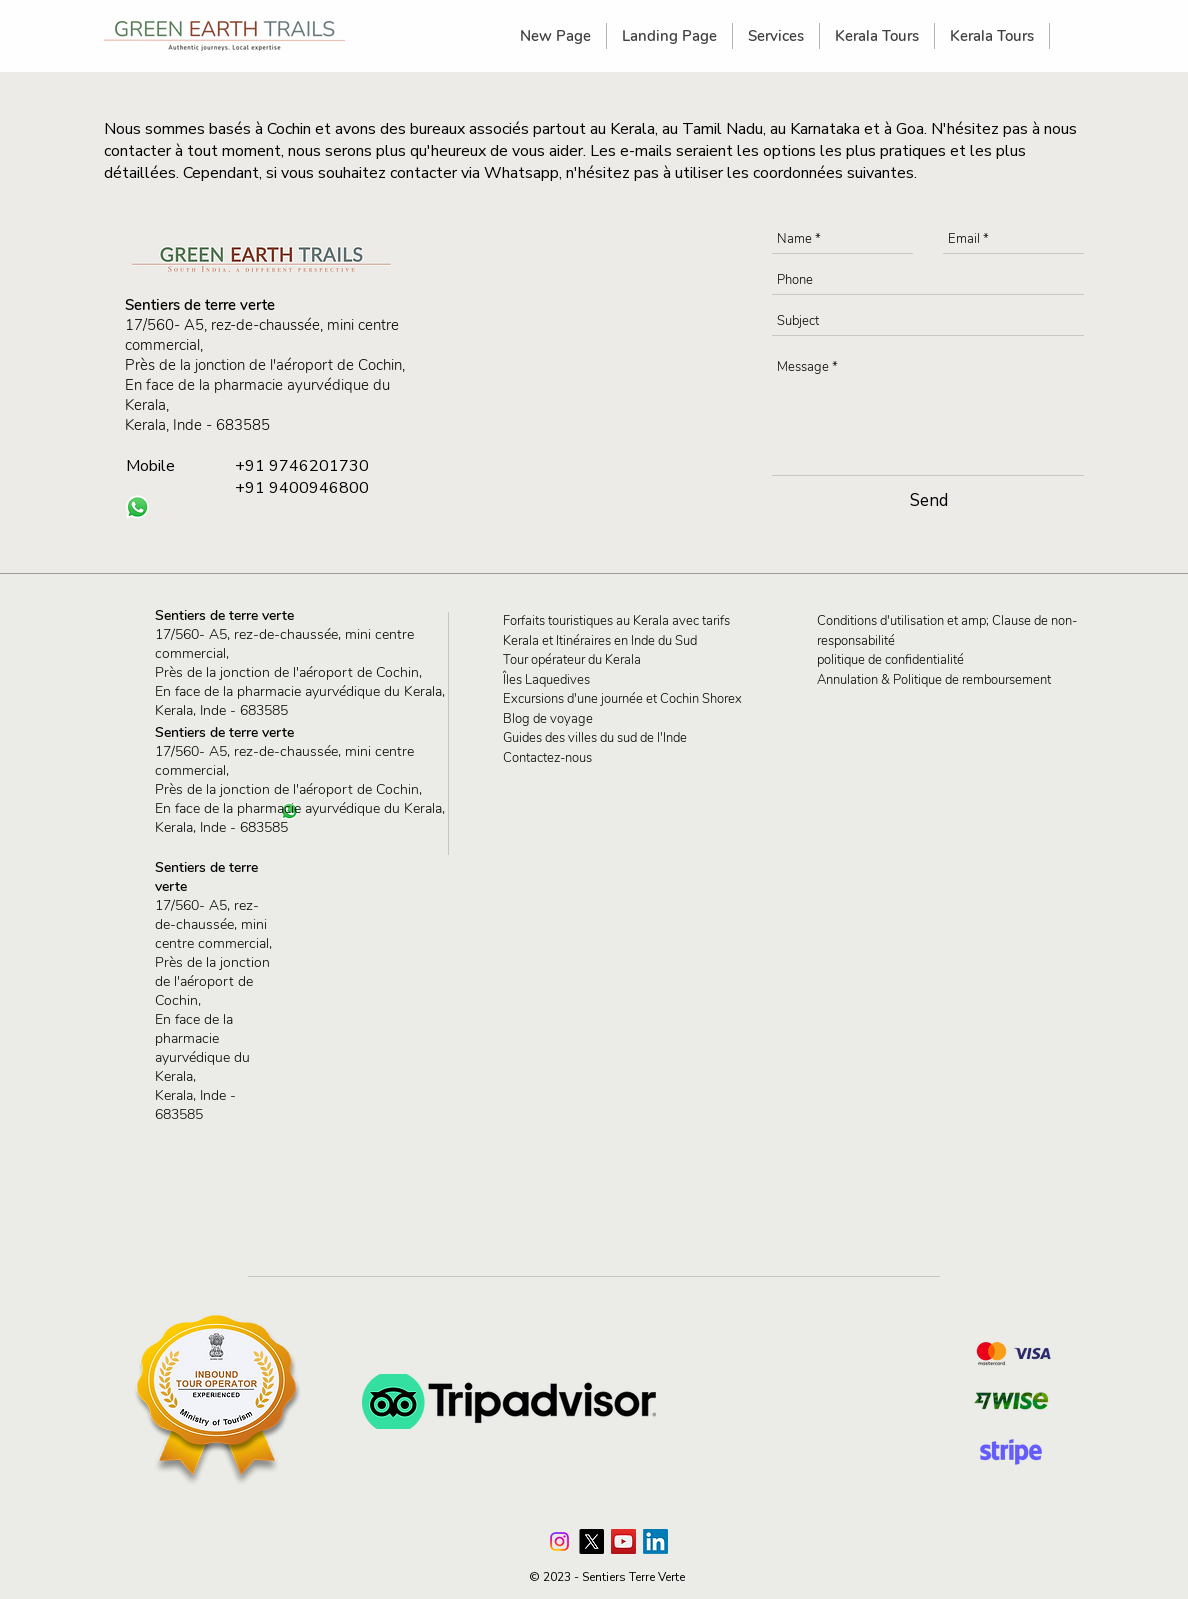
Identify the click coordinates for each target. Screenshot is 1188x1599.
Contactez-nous (547, 758)
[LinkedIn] (655, 1541)
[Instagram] (559, 1541)
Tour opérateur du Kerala (572, 660)
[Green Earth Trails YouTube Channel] (623, 1541)
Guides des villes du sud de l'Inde (595, 738)
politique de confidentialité (890, 660)
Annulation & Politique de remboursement (934, 680)
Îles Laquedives (546, 680)
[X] (591, 1541)
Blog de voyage (548, 719)
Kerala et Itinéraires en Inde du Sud (600, 641)
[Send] (929, 500)
